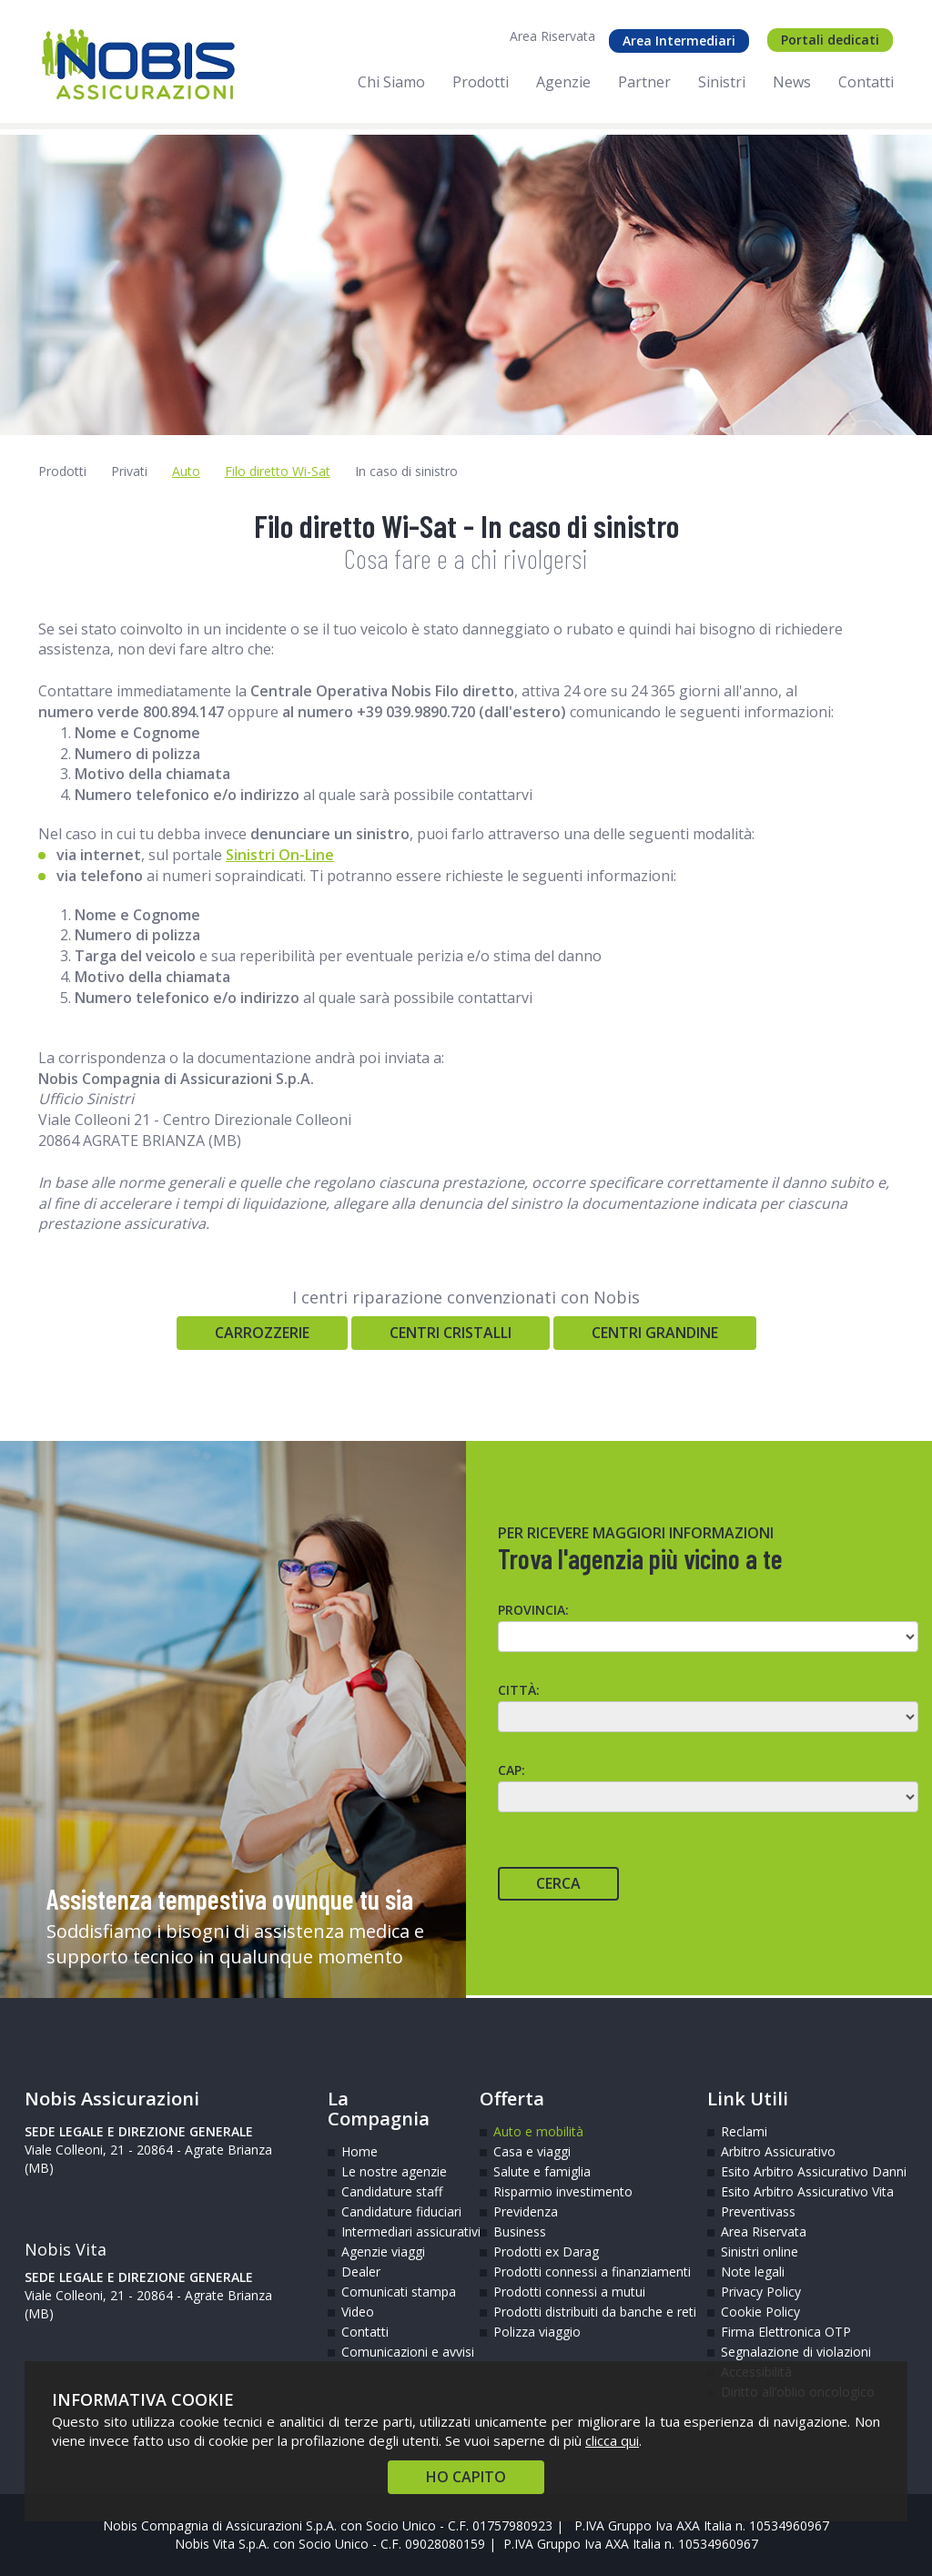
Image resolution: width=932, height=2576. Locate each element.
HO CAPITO (466, 2477)
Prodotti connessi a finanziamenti (586, 2271)
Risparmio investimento (563, 2191)
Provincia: (533, 1609)
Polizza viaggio (537, 2331)
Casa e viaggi (532, 2151)
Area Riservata (552, 36)
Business (519, 2231)
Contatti (365, 2331)
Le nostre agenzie (394, 2171)
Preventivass (758, 2211)
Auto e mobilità (538, 2131)
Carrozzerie (262, 1333)
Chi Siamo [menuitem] (391, 82)
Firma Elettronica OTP (776, 2331)
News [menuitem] (792, 82)
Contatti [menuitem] (866, 82)
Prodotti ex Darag (546, 2251)
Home (359, 2151)
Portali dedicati (830, 39)
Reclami (744, 2131)
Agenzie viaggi (383, 2251)
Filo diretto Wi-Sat (277, 471)
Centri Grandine (655, 1333)
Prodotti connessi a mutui (569, 2291)
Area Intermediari (679, 40)
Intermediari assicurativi (396, 2231)
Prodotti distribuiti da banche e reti (586, 2311)
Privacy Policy (761, 2291)
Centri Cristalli (451, 1333)
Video (357, 2311)
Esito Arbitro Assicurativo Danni (776, 2171)
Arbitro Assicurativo (776, 2151)
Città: (519, 1690)
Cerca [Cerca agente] (558, 1883)
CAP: (511, 1770)
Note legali (753, 2271)
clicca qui (612, 2440)
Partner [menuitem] (644, 82)
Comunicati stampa (396, 2291)
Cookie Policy (760, 2311)
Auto (186, 471)
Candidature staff (391, 2191)
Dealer (360, 2271)
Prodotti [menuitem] (480, 82)
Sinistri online (759, 2251)
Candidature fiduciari (396, 2211)
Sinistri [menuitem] (721, 82)
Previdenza (525, 2211)
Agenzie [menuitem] (563, 82)
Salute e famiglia (542, 2171)
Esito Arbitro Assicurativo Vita (776, 2191)
